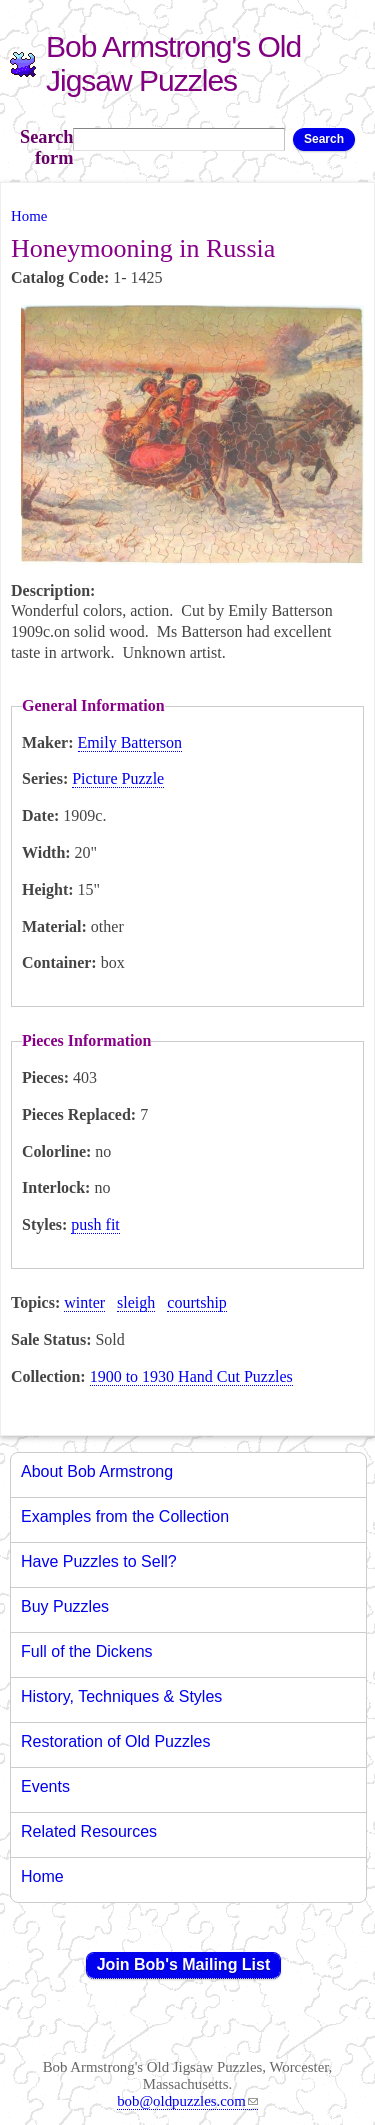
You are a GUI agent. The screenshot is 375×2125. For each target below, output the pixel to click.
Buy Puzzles (65, 1606)
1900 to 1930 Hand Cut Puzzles (191, 1376)
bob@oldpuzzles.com (187, 2101)
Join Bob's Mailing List (184, 1964)
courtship (197, 1302)
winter (84, 1302)
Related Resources (89, 1831)
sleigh (136, 1302)
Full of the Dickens (87, 1651)
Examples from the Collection (125, 1516)
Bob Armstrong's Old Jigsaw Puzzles (173, 63)
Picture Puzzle (118, 778)
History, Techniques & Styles (121, 1696)
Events (45, 1786)
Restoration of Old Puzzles (115, 1741)
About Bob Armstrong (97, 1471)
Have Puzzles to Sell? (99, 1561)
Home (29, 216)
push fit (95, 1224)
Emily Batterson (130, 742)
